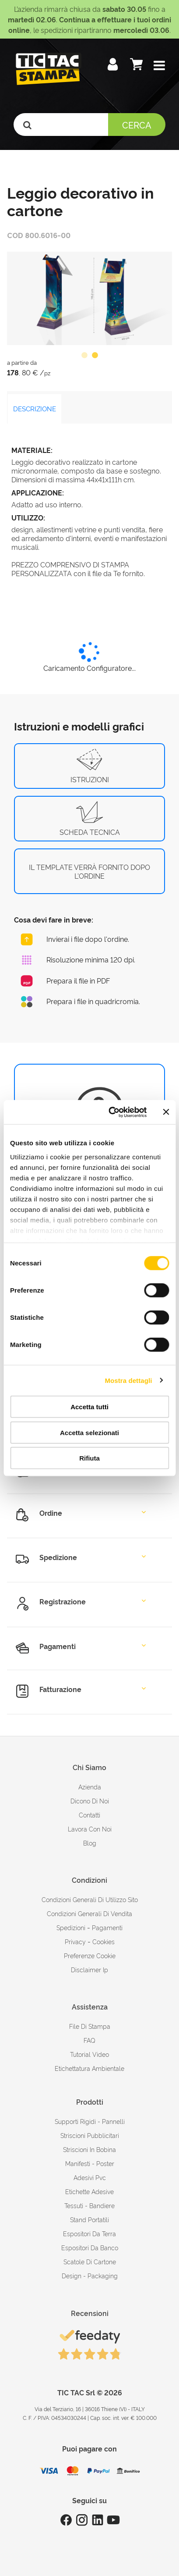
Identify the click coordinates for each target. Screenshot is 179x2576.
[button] (159, 66)
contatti (89, 1814)
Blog (89, 1842)
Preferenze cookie (90, 1955)
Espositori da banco (89, 2247)
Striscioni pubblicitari (89, 2135)
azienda (89, 1786)
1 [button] (84, 355)
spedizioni (70, 1927)
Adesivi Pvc (90, 2177)
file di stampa (89, 2026)
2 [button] (95, 355)
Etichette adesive (89, 2191)
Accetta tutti (89, 1407)
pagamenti (107, 1927)
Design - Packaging (90, 2275)
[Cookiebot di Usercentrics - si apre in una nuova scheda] (110, 1112)
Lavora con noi (90, 1828)
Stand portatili (89, 2219)
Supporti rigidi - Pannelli (90, 2121)
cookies (103, 1941)
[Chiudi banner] (166, 1112)
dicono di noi (89, 1800)
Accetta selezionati (89, 1432)
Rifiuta (89, 1458)
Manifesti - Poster (89, 2163)
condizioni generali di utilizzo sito (90, 1899)
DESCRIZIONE (34, 408)
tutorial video (89, 2054)
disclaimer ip (89, 1969)
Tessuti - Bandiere (89, 2205)
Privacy (75, 1941)
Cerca (136, 124)
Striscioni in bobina (89, 2149)
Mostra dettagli (128, 1380)
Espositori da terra (89, 2233)
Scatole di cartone (89, 2261)
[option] (89, 298)
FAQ (89, 2040)
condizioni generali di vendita (89, 1913)
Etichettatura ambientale (89, 2068)
